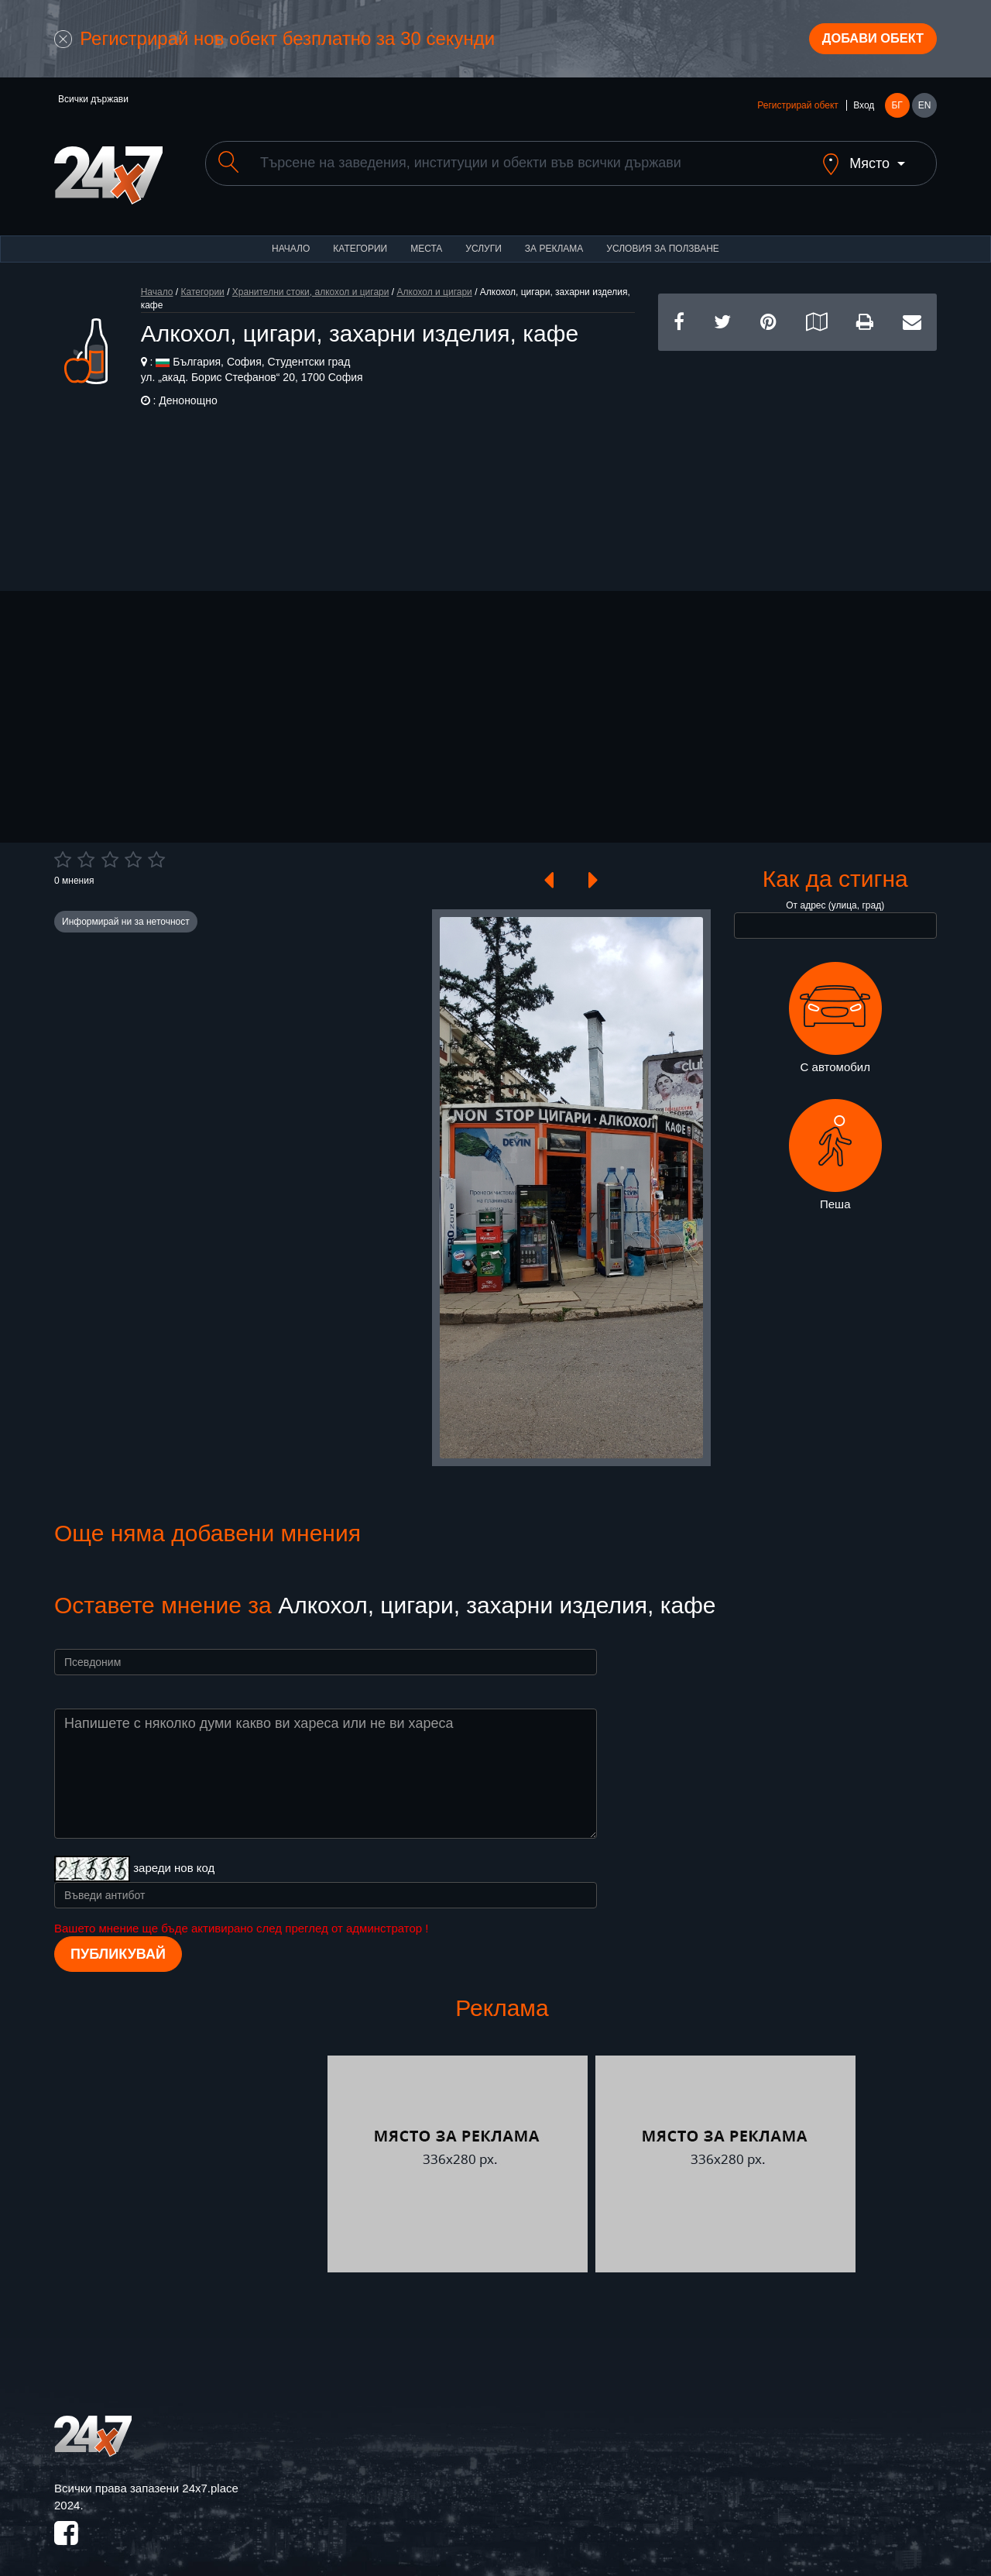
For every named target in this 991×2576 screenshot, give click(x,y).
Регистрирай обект (797, 110)
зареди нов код (173, 1859)
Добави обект (865, 41)
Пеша (835, 1146)
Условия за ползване (662, 240)
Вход (863, 110)
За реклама (554, 240)
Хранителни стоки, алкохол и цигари (310, 283)
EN (924, 110)
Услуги (483, 240)
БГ (896, 110)
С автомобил (835, 1009)
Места (426, 240)
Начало (291, 240)
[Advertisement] (797, 450)
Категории (360, 240)
